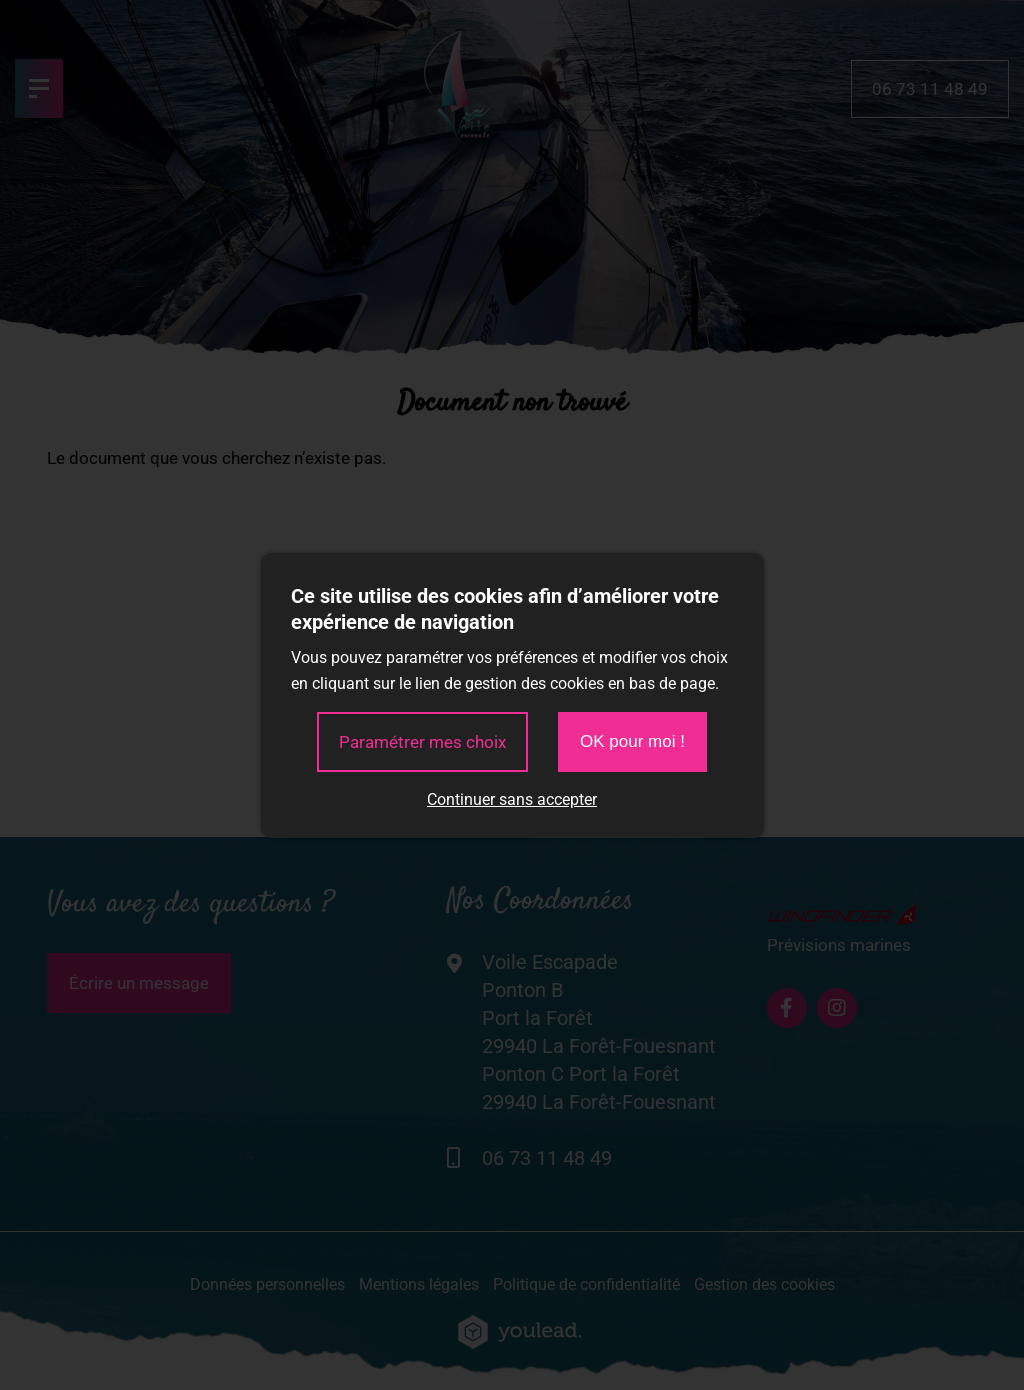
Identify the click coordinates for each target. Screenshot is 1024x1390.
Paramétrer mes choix (422, 742)
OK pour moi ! (632, 741)
